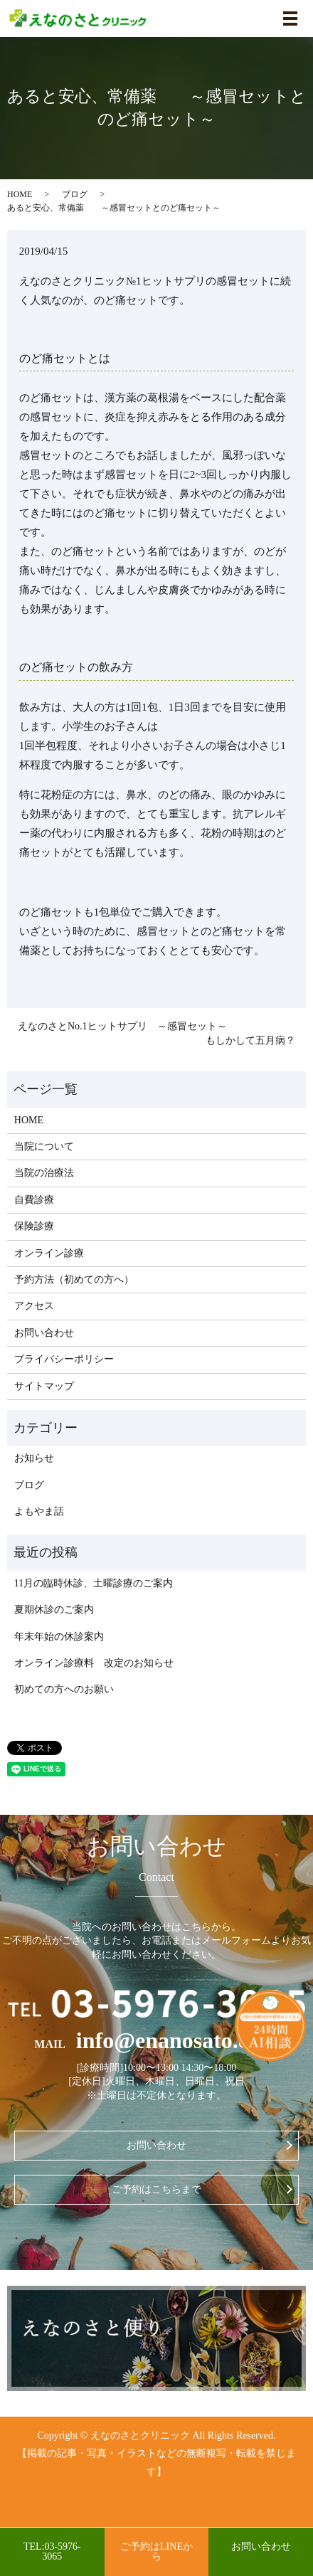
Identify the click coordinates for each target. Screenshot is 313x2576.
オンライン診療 (49, 1253)
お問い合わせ (44, 1332)
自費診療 (34, 1199)
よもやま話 (39, 1511)
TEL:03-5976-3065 (52, 2551)
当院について (44, 1146)
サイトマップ (44, 1386)
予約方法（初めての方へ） (74, 1279)
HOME (19, 194)
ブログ (74, 194)
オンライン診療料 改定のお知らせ (94, 1663)
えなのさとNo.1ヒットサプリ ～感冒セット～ (122, 1026)
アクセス (34, 1305)
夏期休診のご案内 (54, 1609)
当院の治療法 (44, 1172)
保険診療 (34, 1226)
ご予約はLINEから (156, 2551)
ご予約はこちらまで (156, 2189)
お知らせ (34, 1458)
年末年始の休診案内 (59, 1636)
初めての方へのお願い (64, 1689)
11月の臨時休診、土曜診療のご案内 (93, 1583)
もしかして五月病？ (250, 1040)
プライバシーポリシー (64, 1359)
